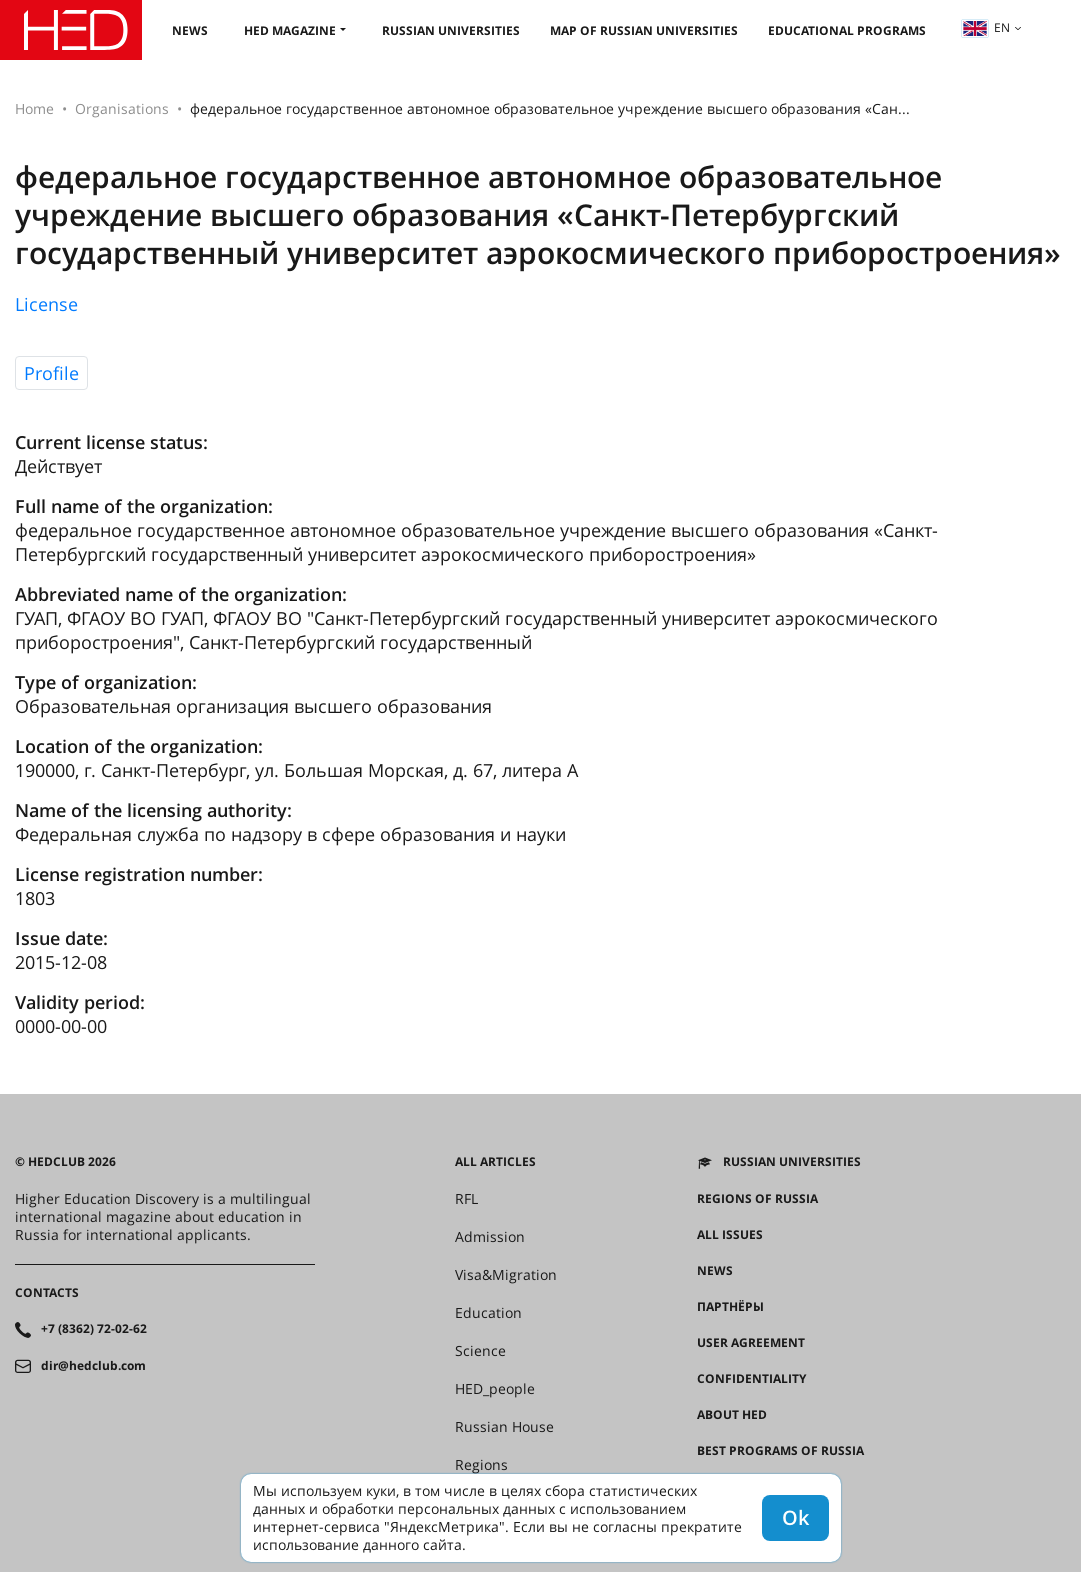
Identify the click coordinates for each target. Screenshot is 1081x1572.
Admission (490, 1237)
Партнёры (730, 1307)
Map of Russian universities (644, 30)
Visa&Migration (506, 1275)
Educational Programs (847, 30)
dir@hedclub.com (93, 1366)
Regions (481, 1465)
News (190, 30)
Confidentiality (751, 1379)
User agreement (751, 1343)
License (46, 304)
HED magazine (290, 30)
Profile (51, 373)
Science (480, 1351)
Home (34, 108)
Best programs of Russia (780, 1451)
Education (488, 1313)
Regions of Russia (757, 1199)
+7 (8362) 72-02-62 (94, 1329)
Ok (795, 1517)
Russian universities (451, 30)
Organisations (122, 108)
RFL (466, 1199)
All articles (495, 1162)
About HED (732, 1415)
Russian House (504, 1427)
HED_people (495, 1389)
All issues (730, 1235)
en (986, 27)
